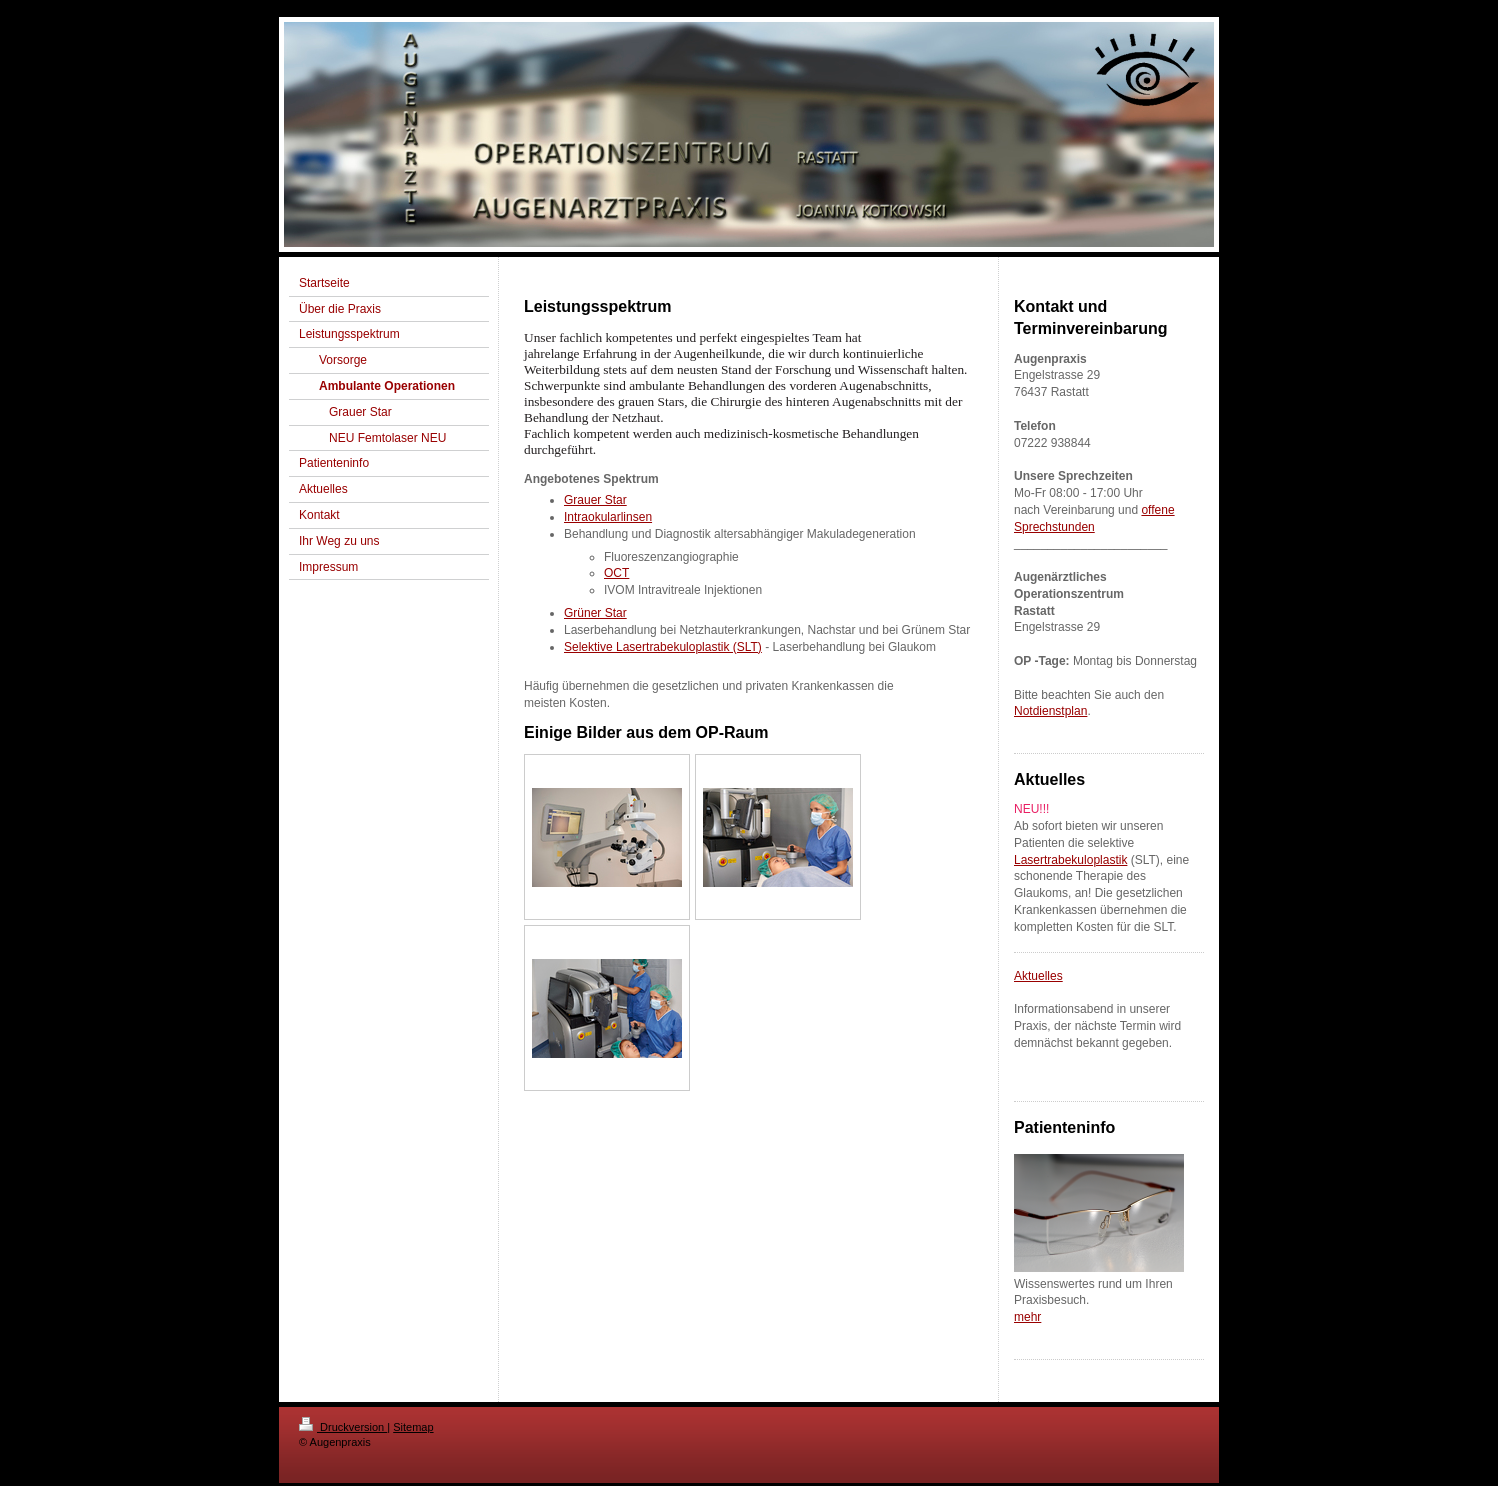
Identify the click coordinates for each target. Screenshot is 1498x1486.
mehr (1027, 1317)
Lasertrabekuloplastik (1070, 860)
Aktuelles (1038, 976)
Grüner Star (595, 613)
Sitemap (413, 1427)
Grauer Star (595, 500)
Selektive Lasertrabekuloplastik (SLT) (663, 647)
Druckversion (343, 1427)
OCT (616, 573)
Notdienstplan (1050, 711)
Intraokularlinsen (608, 517)
